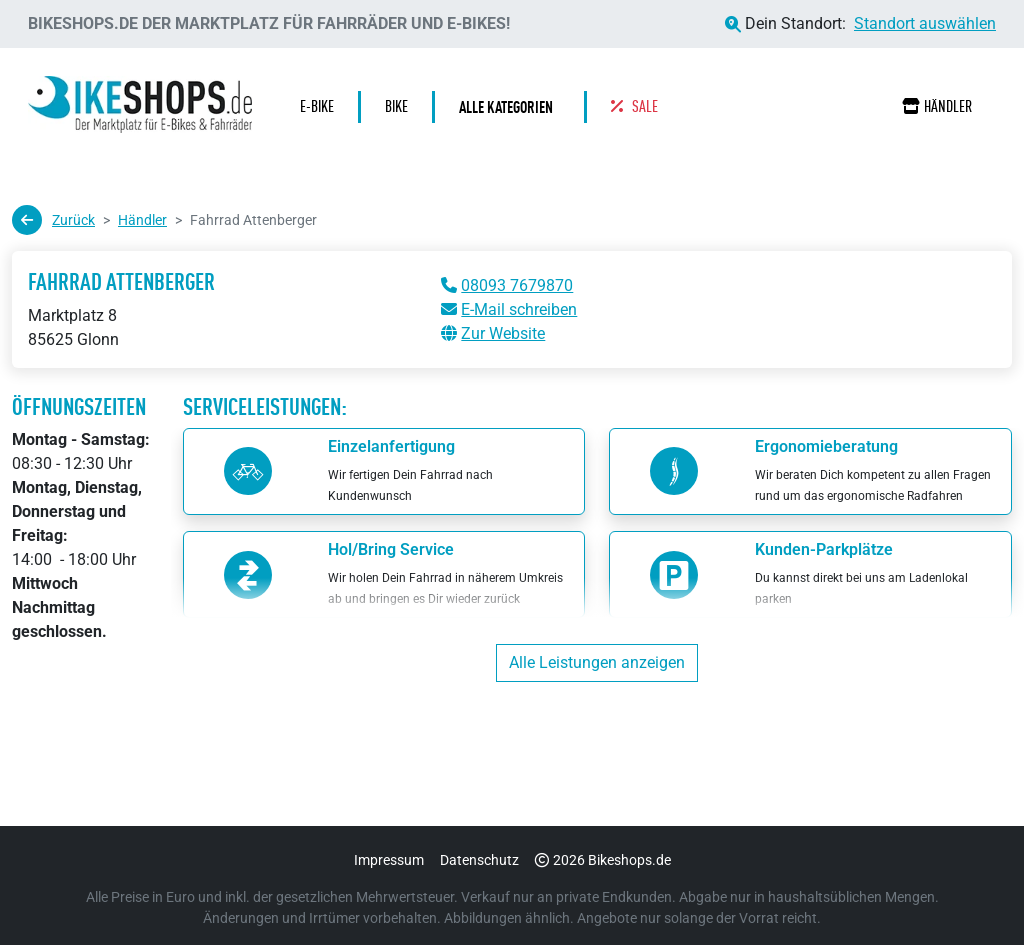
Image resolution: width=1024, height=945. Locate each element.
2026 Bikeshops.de (603, 860)
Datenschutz (479, 860)
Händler (937, 106)
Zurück (53, 220)
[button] (511, 107)
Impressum (389, 860)
